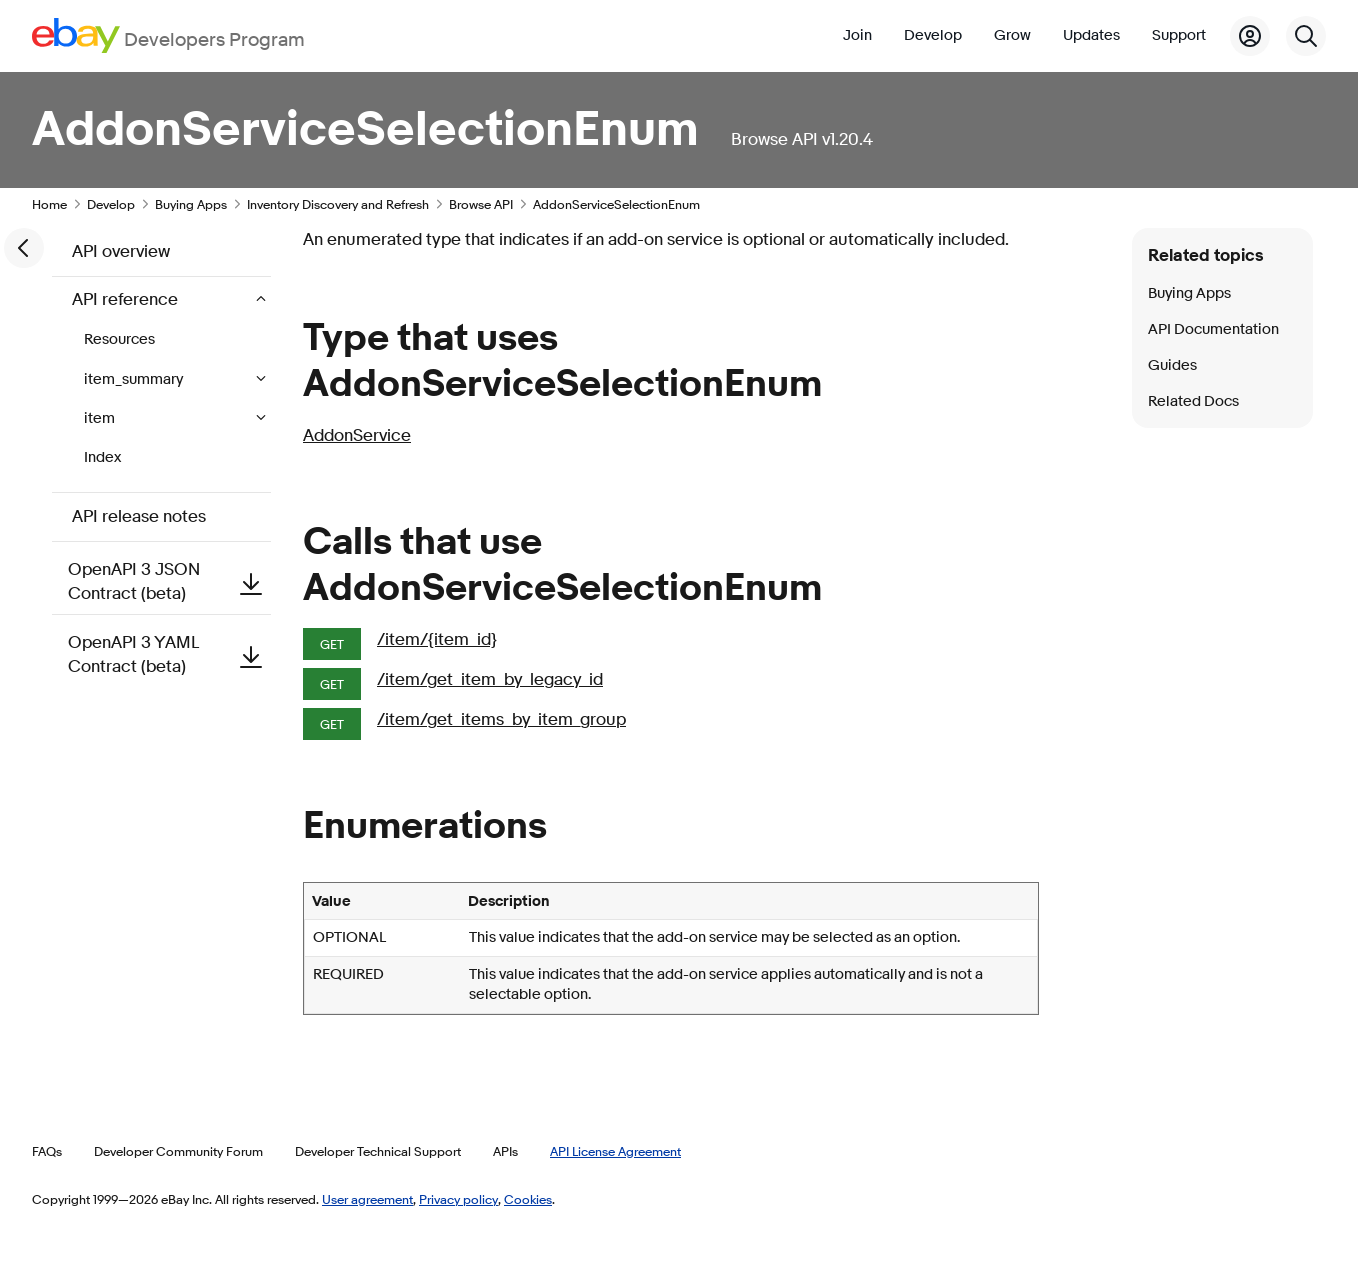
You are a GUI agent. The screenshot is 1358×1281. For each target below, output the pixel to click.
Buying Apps (191, 204)
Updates (1091, 35)
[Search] (1306, 36)
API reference (127, 299)
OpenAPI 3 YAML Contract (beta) (169, 654)
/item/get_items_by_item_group (501, 719)
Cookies (528, 1199)
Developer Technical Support (378, 1151)
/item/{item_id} (437, 639)
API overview (121, 251)
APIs (505, 1151)
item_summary (135, 379)
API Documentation (1213, 329)
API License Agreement (615, 1151)
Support (1179, 35)
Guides (1172, 365)
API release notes (139, 516)
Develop (933, 35)
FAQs (47, 1151)
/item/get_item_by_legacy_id (490, 679)
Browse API (481, 204)
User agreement (367, 1199)
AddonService (357, 435)
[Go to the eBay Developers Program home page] (168, 35)
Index (102, 457)
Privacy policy (458, 1199)
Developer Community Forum (178, 1151)
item (101, 418)
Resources (119, 339)
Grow (1012, 35)
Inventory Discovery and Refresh (338, 204)
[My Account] (1250, 36)
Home (49, 204)
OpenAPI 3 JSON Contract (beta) (169, 581)
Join (857, 35)
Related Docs (1193, 401)
